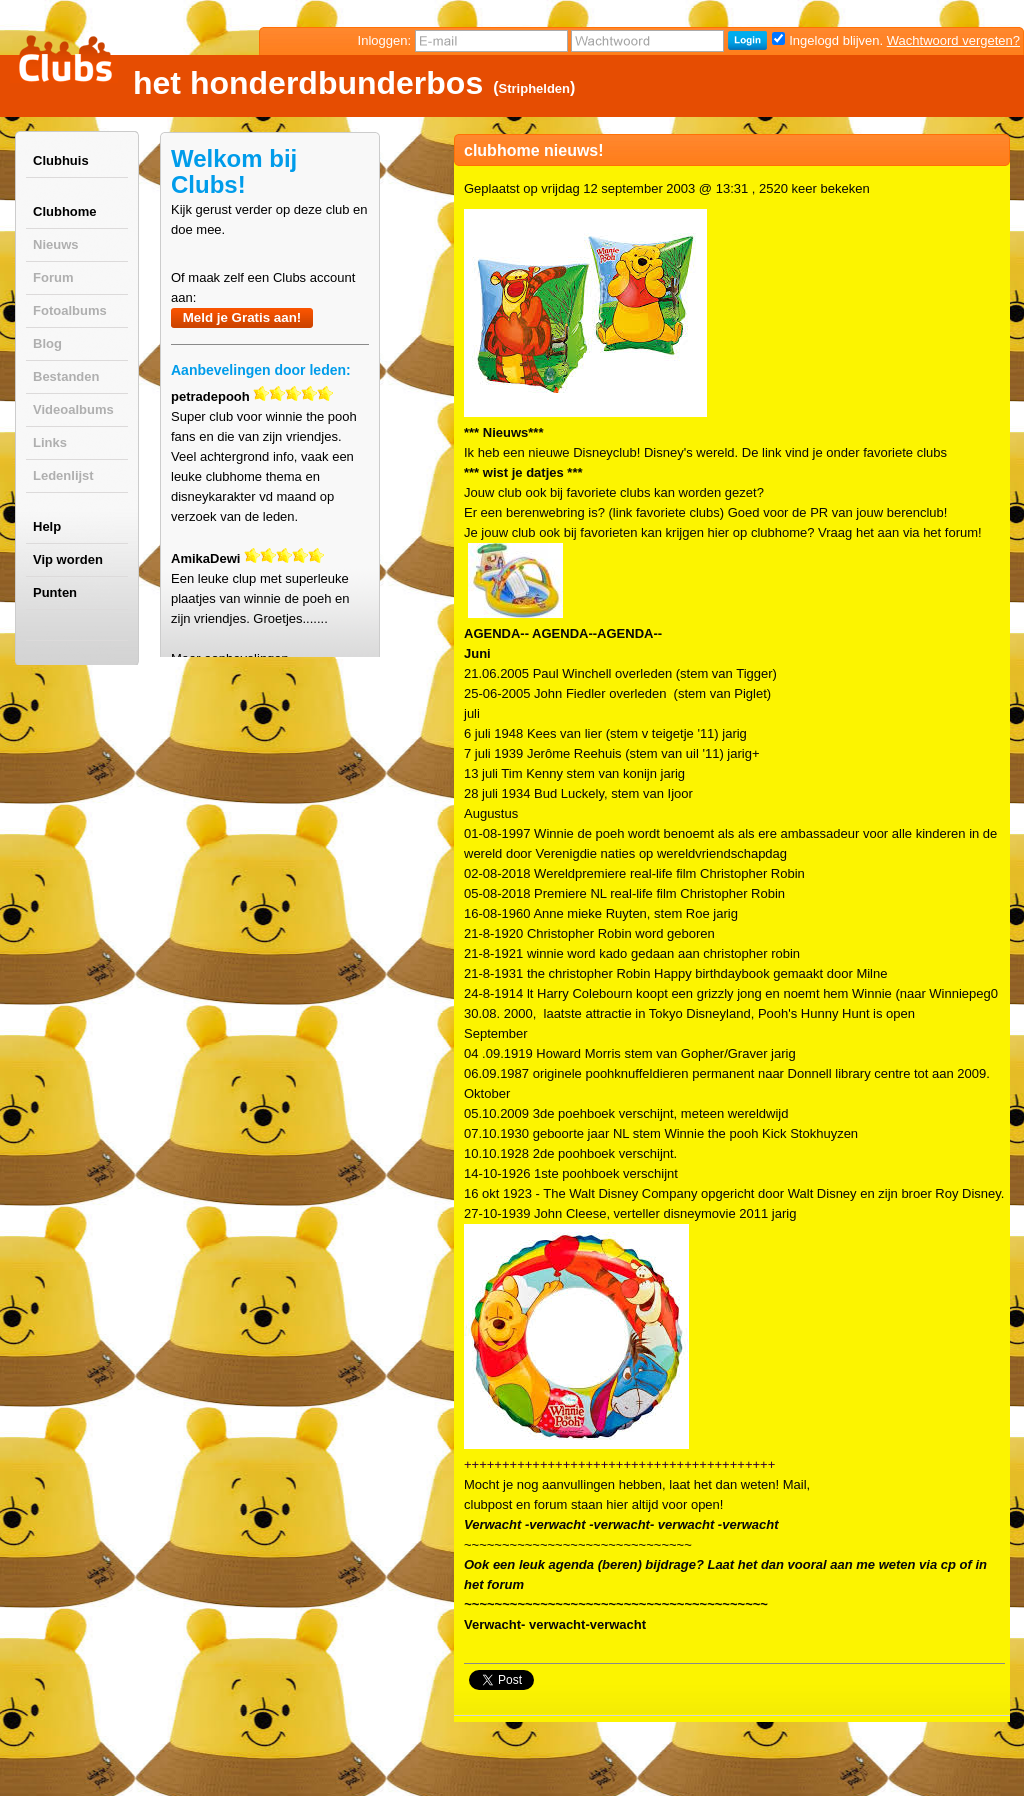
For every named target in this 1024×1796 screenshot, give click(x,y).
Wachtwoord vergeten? (953, 40)
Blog (47, 343)
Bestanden (66, 376)
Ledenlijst (63, 475)
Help (47, 526)
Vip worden (68, 559)
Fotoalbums (70, 310)
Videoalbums (73, 409)
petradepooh (210, 396)
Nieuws (56, 244)
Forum (53, 277)
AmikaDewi (205, 558)
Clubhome (65, 211)
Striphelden (535, 88)
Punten (55, 592)
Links (50, 442)
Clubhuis (61, 160)
